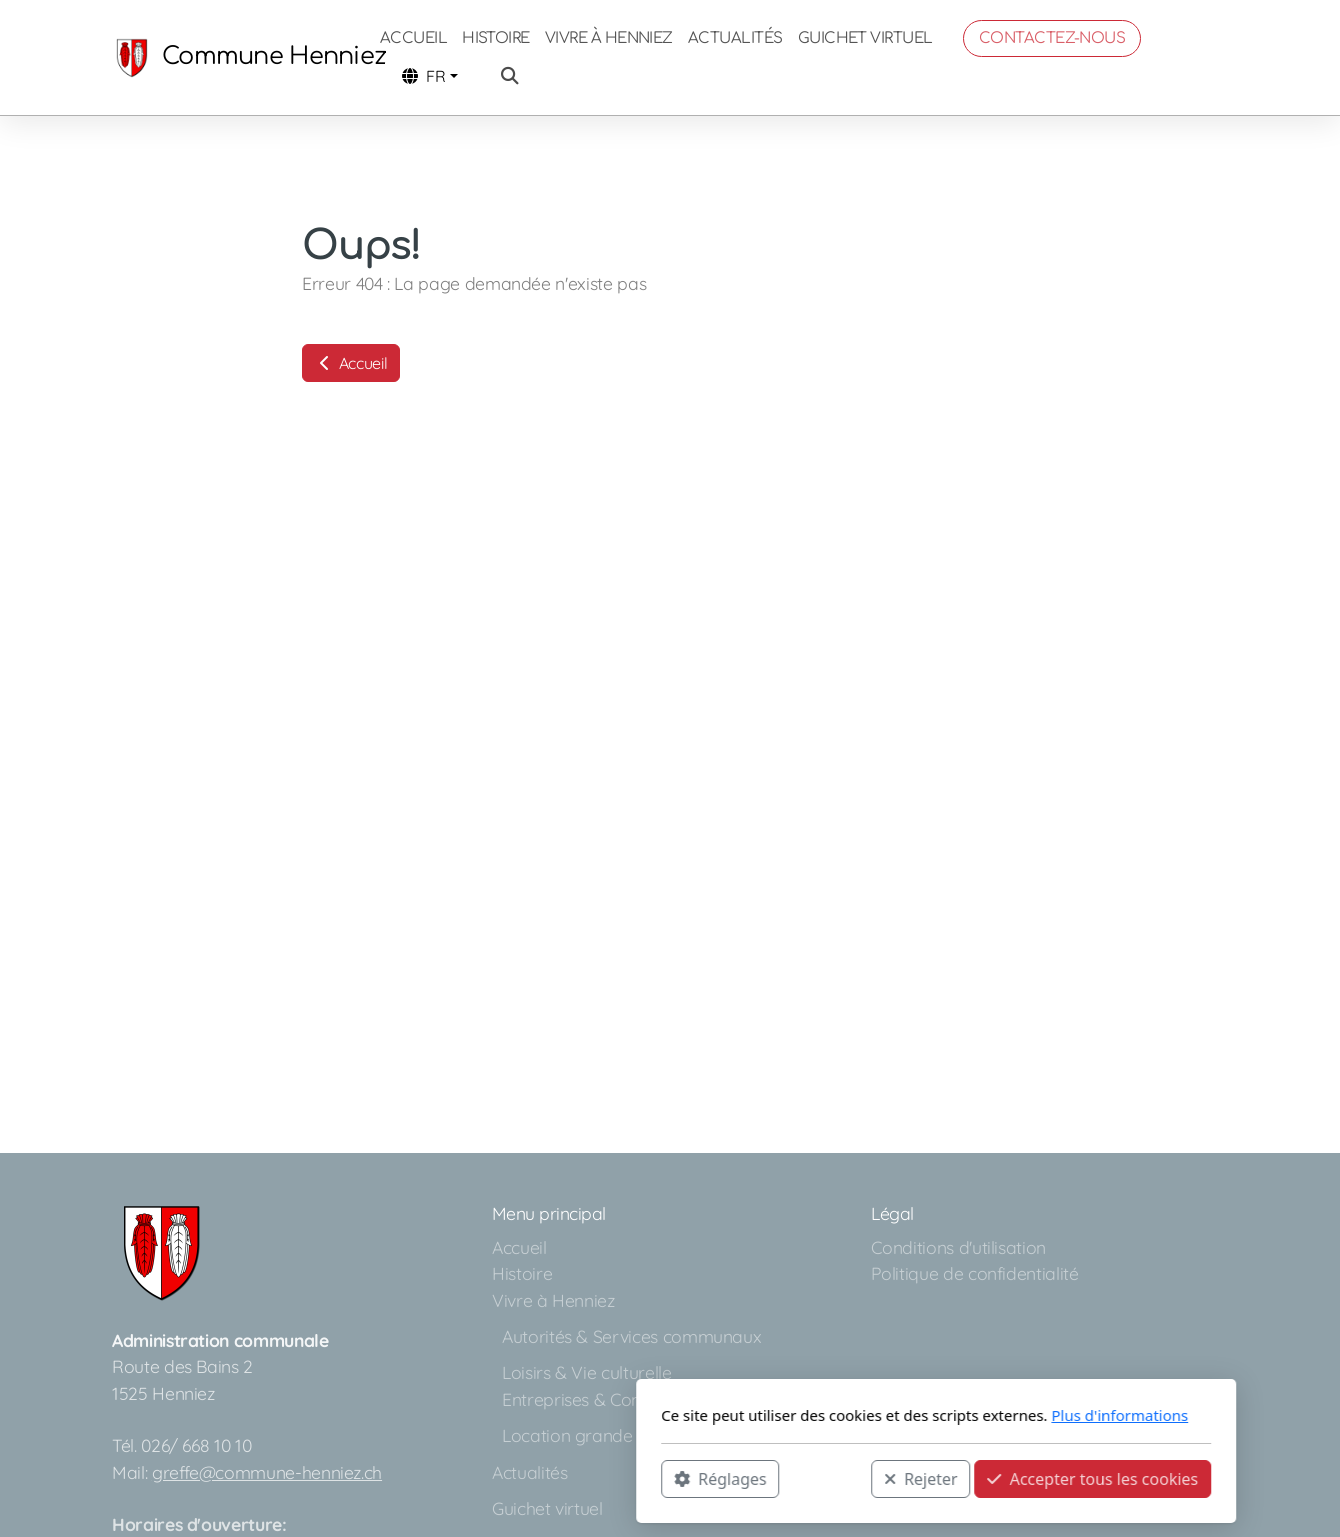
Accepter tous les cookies (826, 1478)
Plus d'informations (853, 1415)
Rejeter (655, 1478)
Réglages (454, 1478)
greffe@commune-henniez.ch (267, 1472)
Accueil (351, 363)
